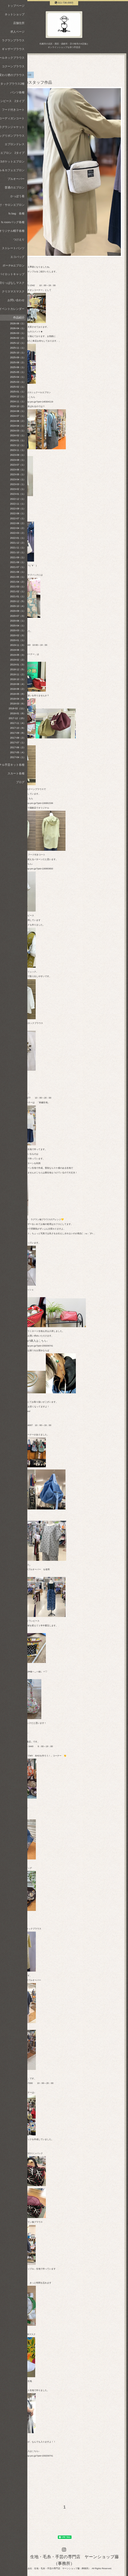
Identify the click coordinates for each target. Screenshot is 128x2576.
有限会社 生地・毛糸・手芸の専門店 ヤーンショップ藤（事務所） (56, 2568)
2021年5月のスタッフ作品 (29, 82)
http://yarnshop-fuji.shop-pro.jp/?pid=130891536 (29, 803)
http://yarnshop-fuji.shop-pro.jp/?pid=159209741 (29, 1345)
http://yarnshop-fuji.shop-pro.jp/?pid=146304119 (29, 401)
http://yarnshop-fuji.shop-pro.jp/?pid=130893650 (29, 868)
